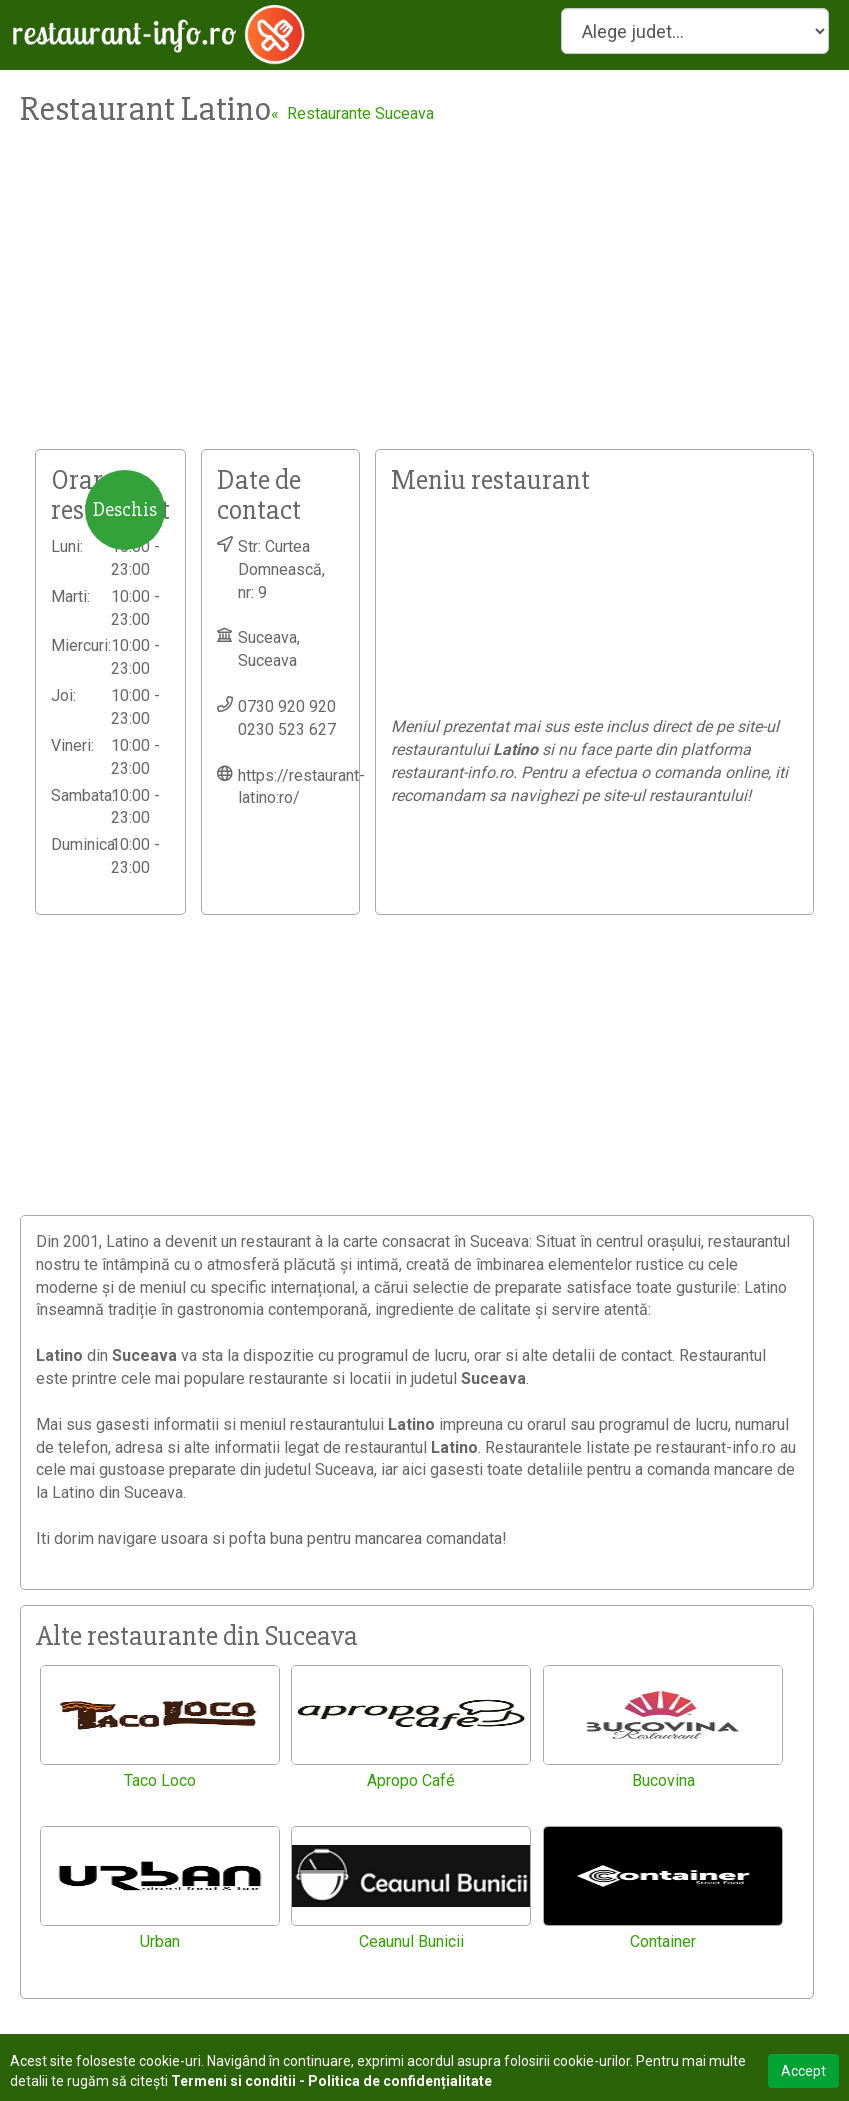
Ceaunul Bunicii (411, 1941)
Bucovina (663, 1780)
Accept (803, 2071)
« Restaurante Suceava (352, 113)
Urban (160, 1941)
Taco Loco (160, 1780)
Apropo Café (411, 1780)
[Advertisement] (424, 299)
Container (663, 1941)
